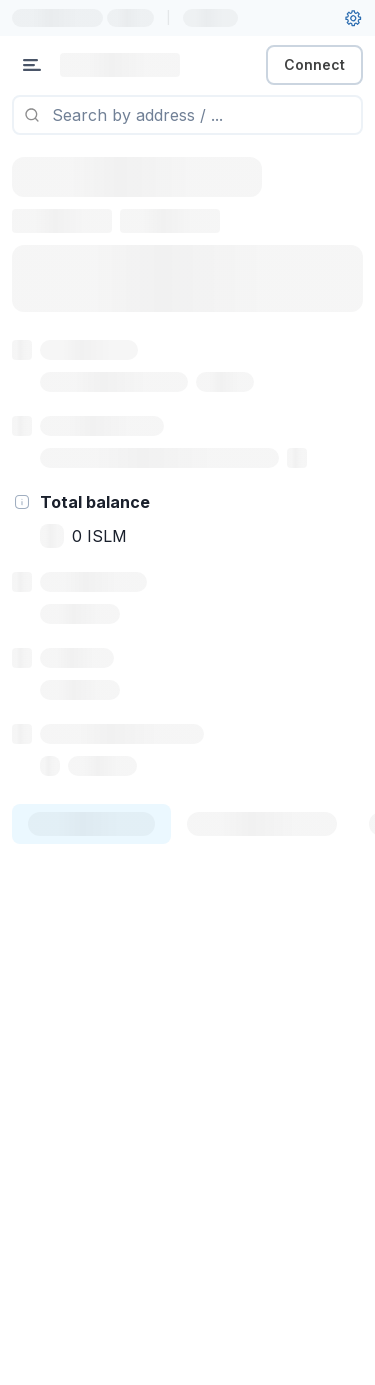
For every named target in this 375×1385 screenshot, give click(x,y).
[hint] (22, 502)
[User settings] (353, 18)
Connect (314, 64)
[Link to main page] (120, 65)
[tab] (91, 824)
